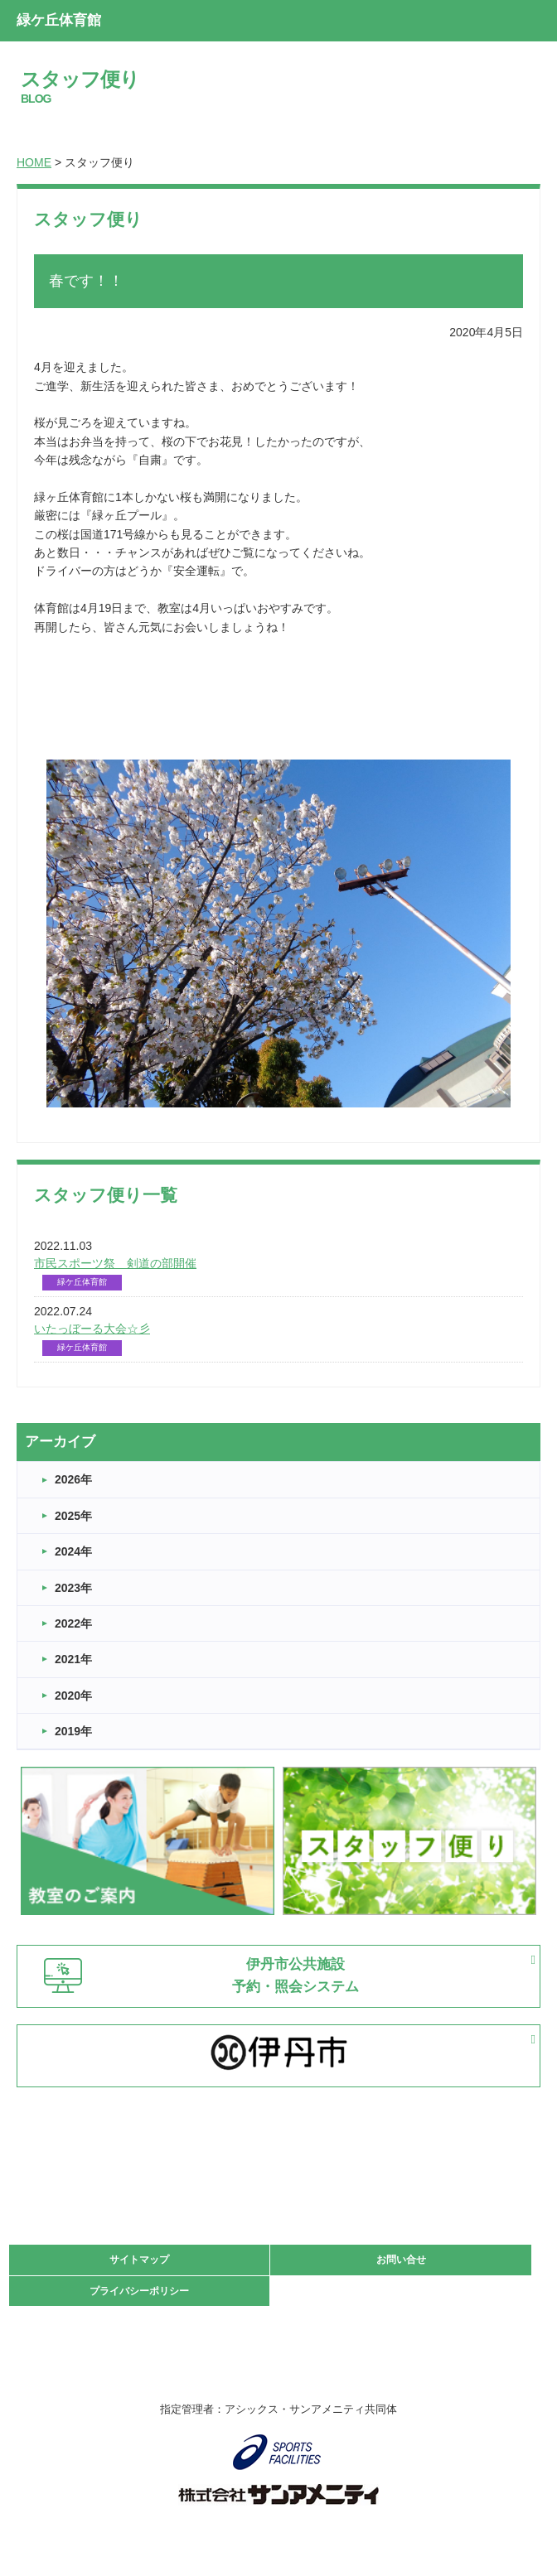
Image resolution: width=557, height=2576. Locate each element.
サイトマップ (139, 2259)
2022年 (73, 1623)
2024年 (73, 1551)
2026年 (73, 1479)
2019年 (73, 1731)
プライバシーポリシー (139, 2291)
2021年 (73, 1659)
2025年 (73, 1515)
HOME (34, 162)
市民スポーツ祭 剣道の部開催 (115, 1263)
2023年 (73, 1587)
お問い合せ (401, 2259)
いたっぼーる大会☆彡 (92, 1328)
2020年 (73, 1695)
